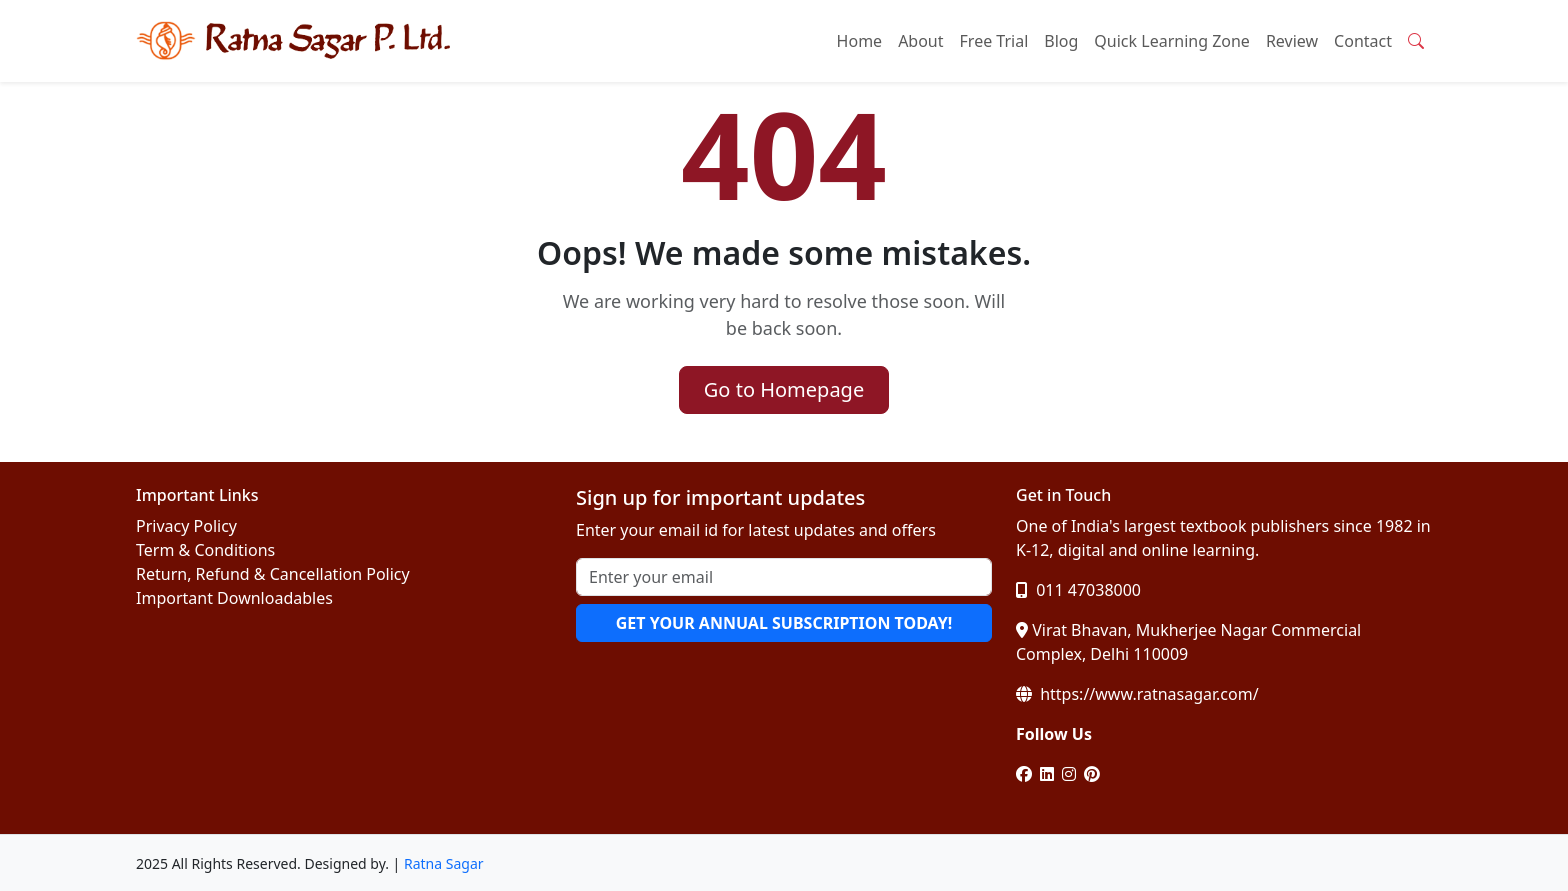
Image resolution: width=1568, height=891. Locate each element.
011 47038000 (1078, 590)
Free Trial (994, 41)
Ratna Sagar (444, 863)
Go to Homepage (784, 389)
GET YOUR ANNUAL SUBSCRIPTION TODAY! (784, 623)
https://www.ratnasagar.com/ (1137, 694)
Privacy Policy (186, 526)
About (920, 41)
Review (1292, 41)
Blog (1061, 41)
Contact (1363, 41)
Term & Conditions (205, 550)
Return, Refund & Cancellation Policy (273, 574)
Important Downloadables (234, 598)
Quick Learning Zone (1172, 41)
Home (860, 41)
